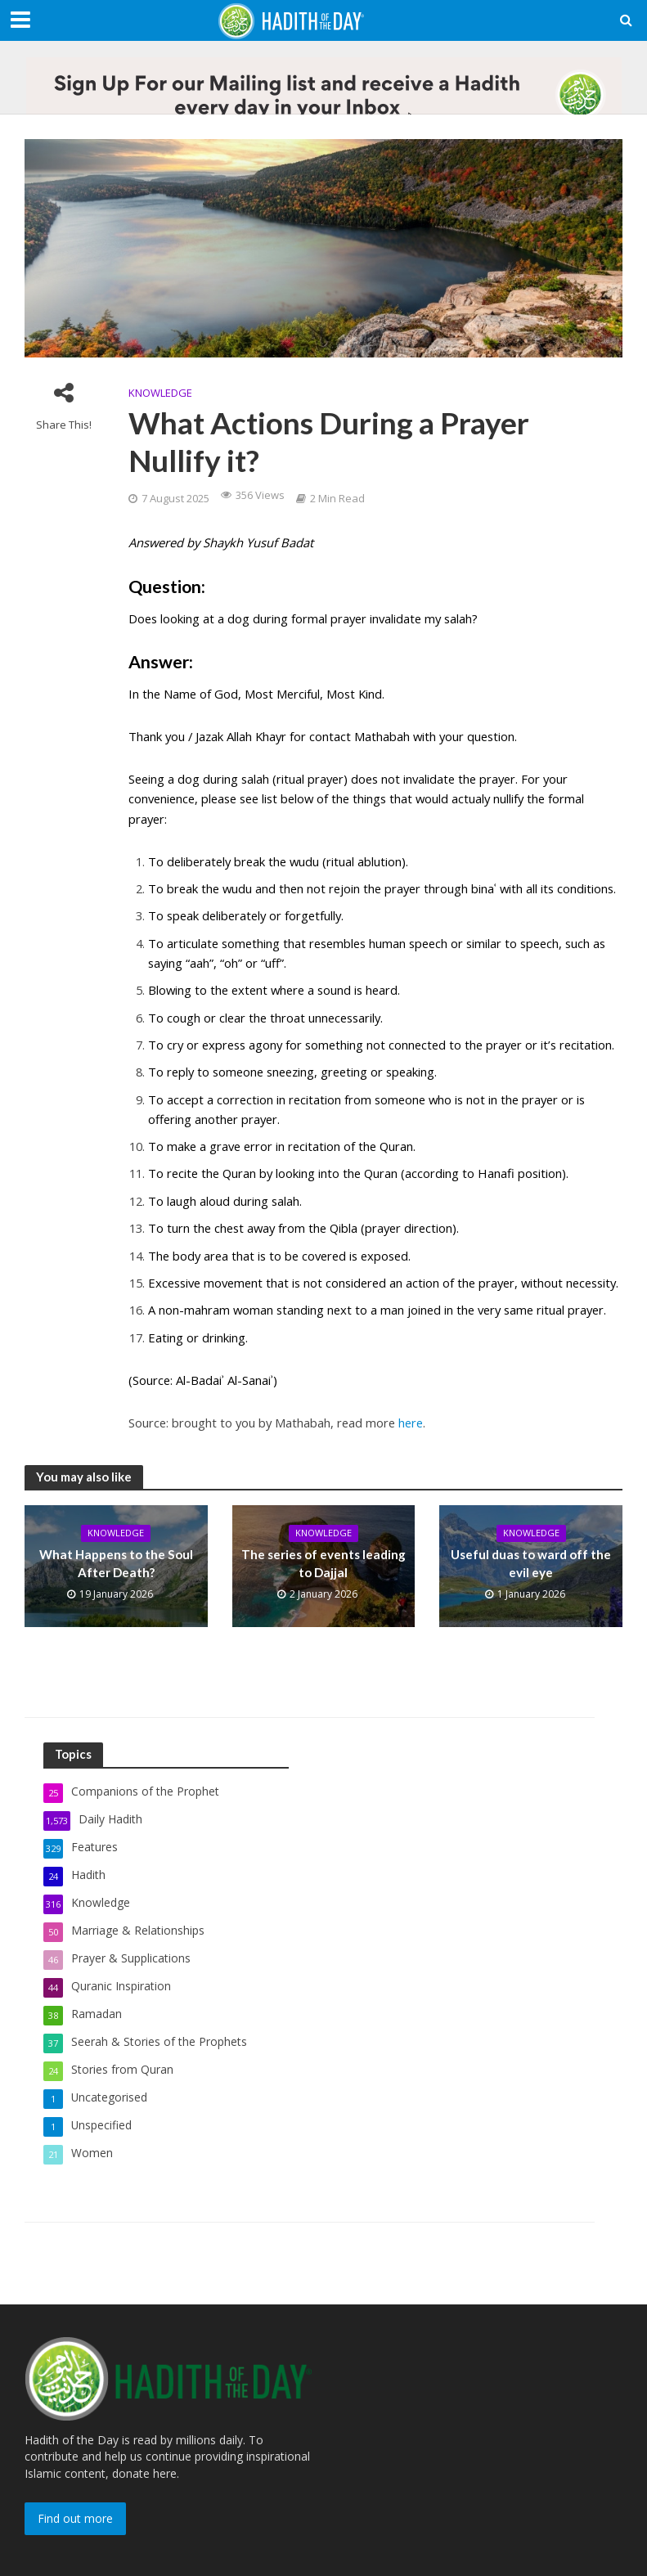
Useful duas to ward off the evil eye (531, 1564)
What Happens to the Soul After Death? (115, 1564)
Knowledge (160, 392)
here (410, 1422)
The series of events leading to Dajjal (323, 1564)
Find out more (75, 2518)
